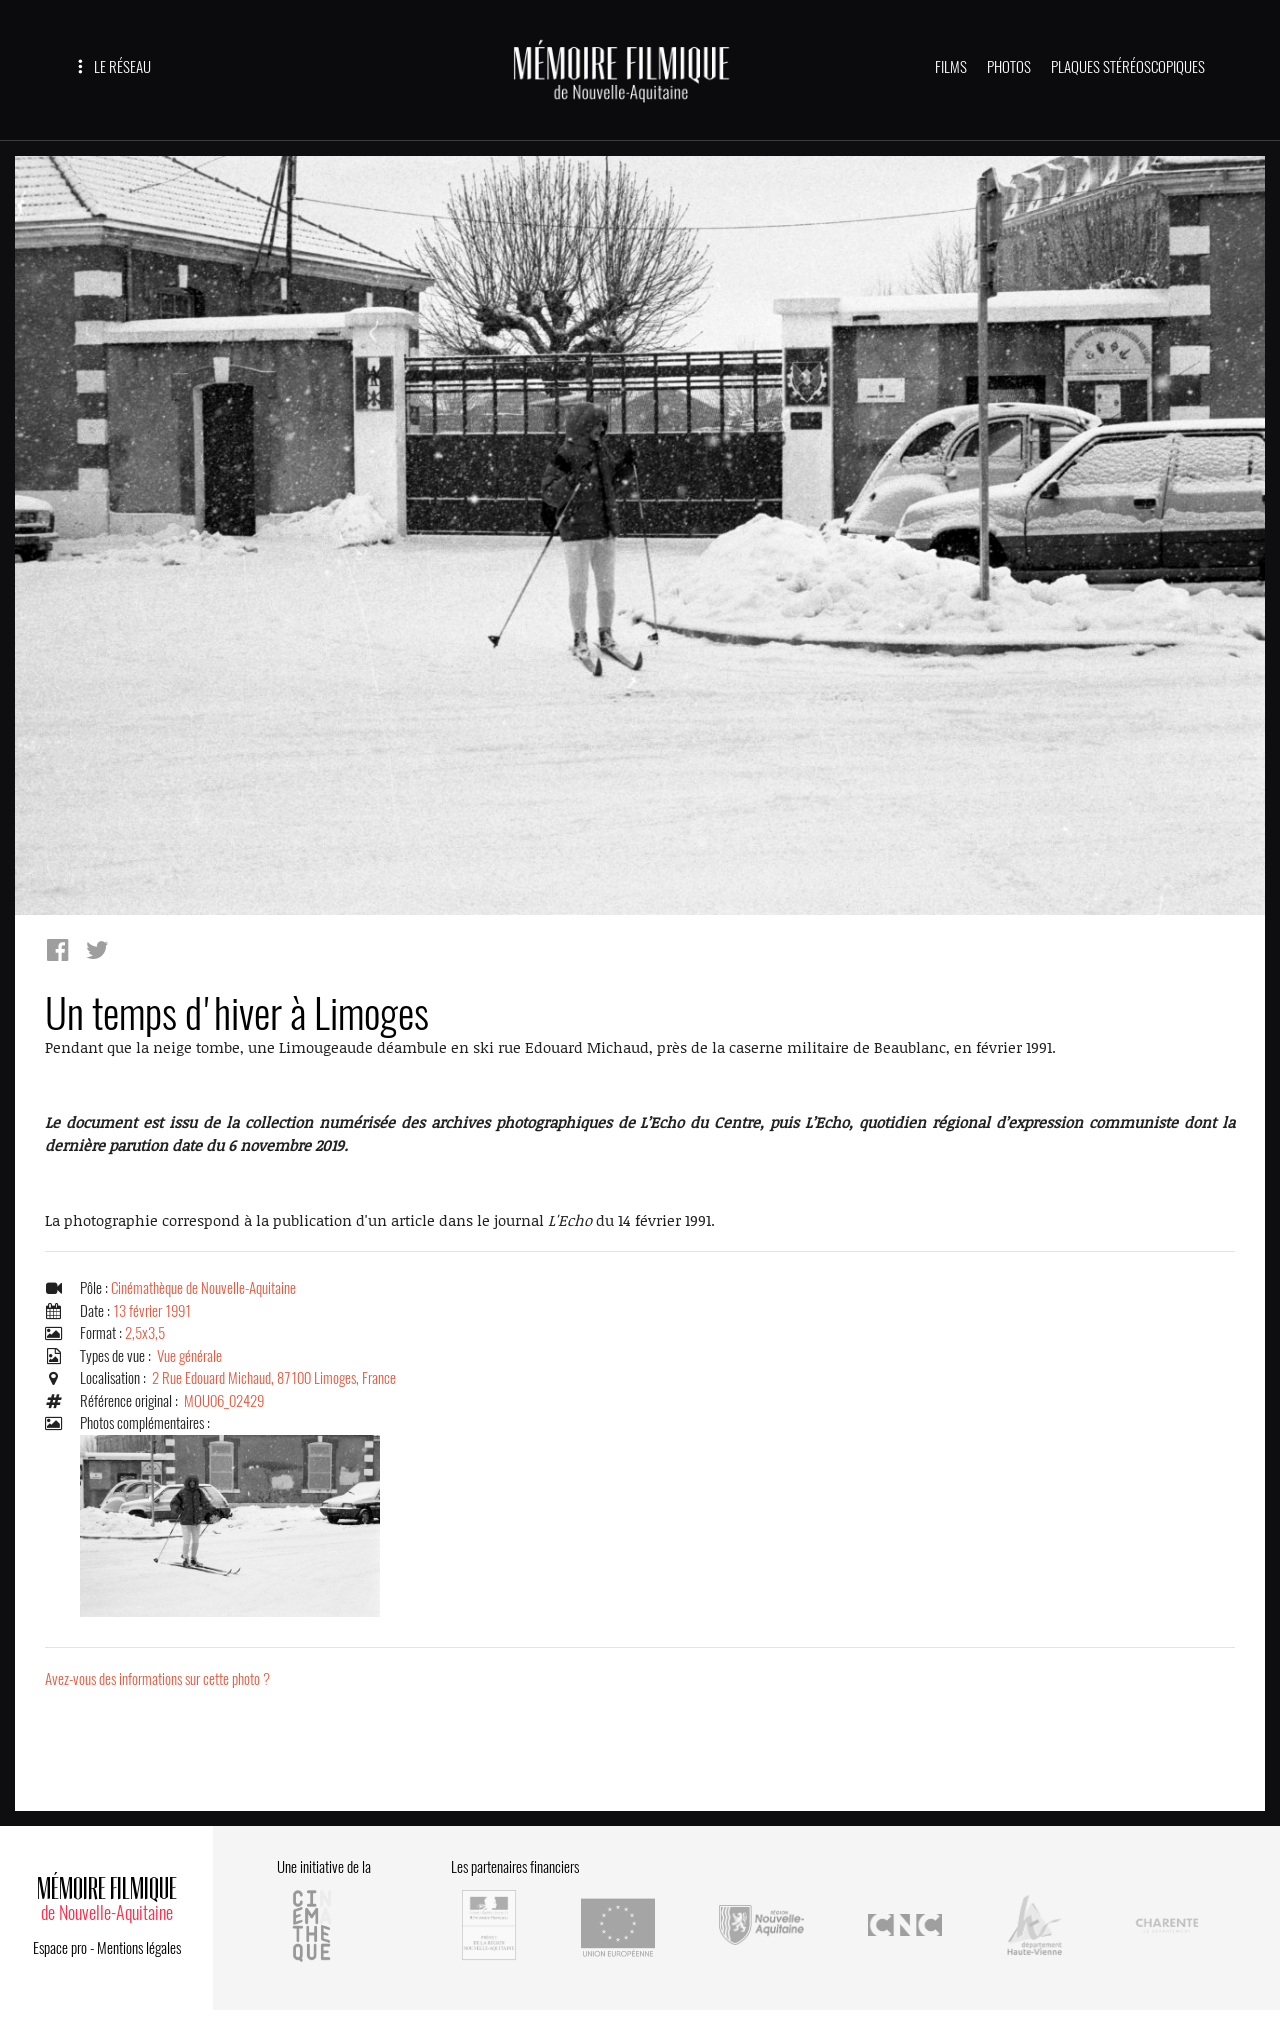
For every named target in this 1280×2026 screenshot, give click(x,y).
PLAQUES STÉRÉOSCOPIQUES (1128, 67)
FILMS (951, 67)
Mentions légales (139, 1948)
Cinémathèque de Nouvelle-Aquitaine (203, 1288)
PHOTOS (1009, 67)
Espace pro (60, 1948)
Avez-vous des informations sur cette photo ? (157, 1679)
